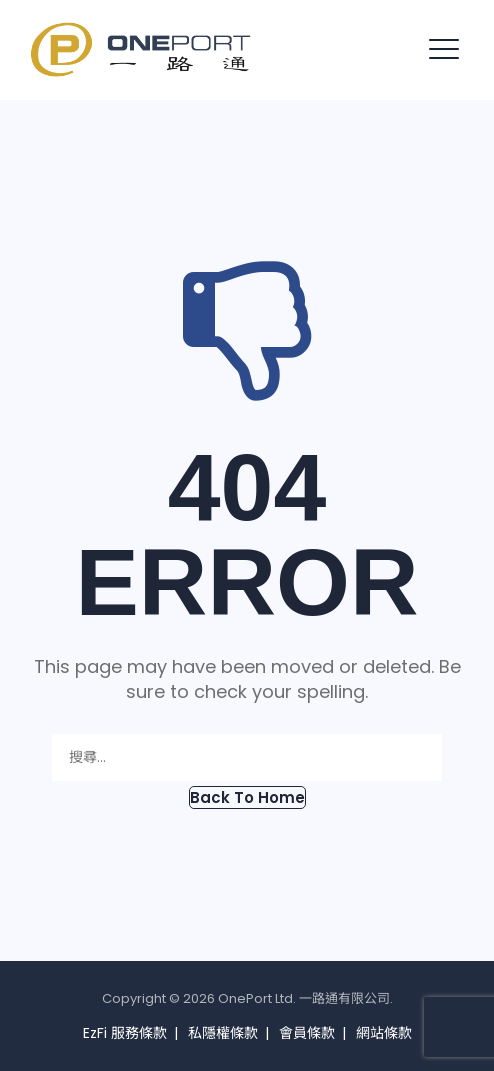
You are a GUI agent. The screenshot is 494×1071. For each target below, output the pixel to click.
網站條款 (384, 1033)
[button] (247, 797)
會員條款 (307, 1033)
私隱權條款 (223, 1033)
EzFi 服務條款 (125, 1033)
